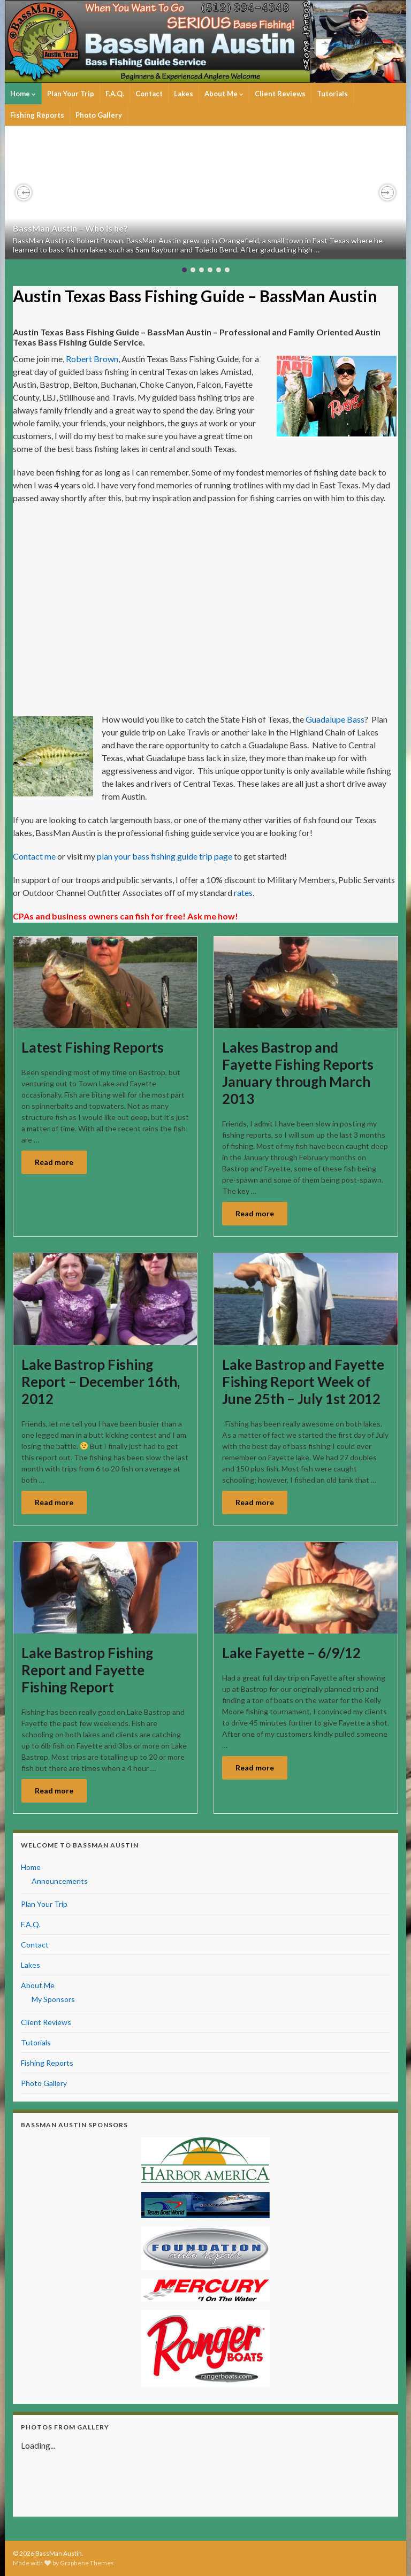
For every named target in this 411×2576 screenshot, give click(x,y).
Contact (149, 93)
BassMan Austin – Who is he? (70, 228)
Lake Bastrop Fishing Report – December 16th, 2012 (100, 1381)
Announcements (60, 1880)
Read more (54, 1162)
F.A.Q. (114, 93)
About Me (223, 93)
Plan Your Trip (70, 93)
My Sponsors (53, 1999)
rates (243, 892)
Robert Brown (92, 359)
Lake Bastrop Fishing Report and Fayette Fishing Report (87, 1670)
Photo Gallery (98, 115)
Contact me (34, 856)
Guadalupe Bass (335, 719)
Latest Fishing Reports (92, 1047)
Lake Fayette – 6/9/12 (291, 1652)
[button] (24, 193)
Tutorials (332, 93)
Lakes (183, 93)
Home (23, 93)
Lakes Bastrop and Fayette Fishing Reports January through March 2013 (298, 1073)
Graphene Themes (87, 2563)
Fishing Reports (37, 115)
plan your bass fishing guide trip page (165, 856)
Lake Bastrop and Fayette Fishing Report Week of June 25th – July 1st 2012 (303, 1381)
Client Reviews (280, 93)
